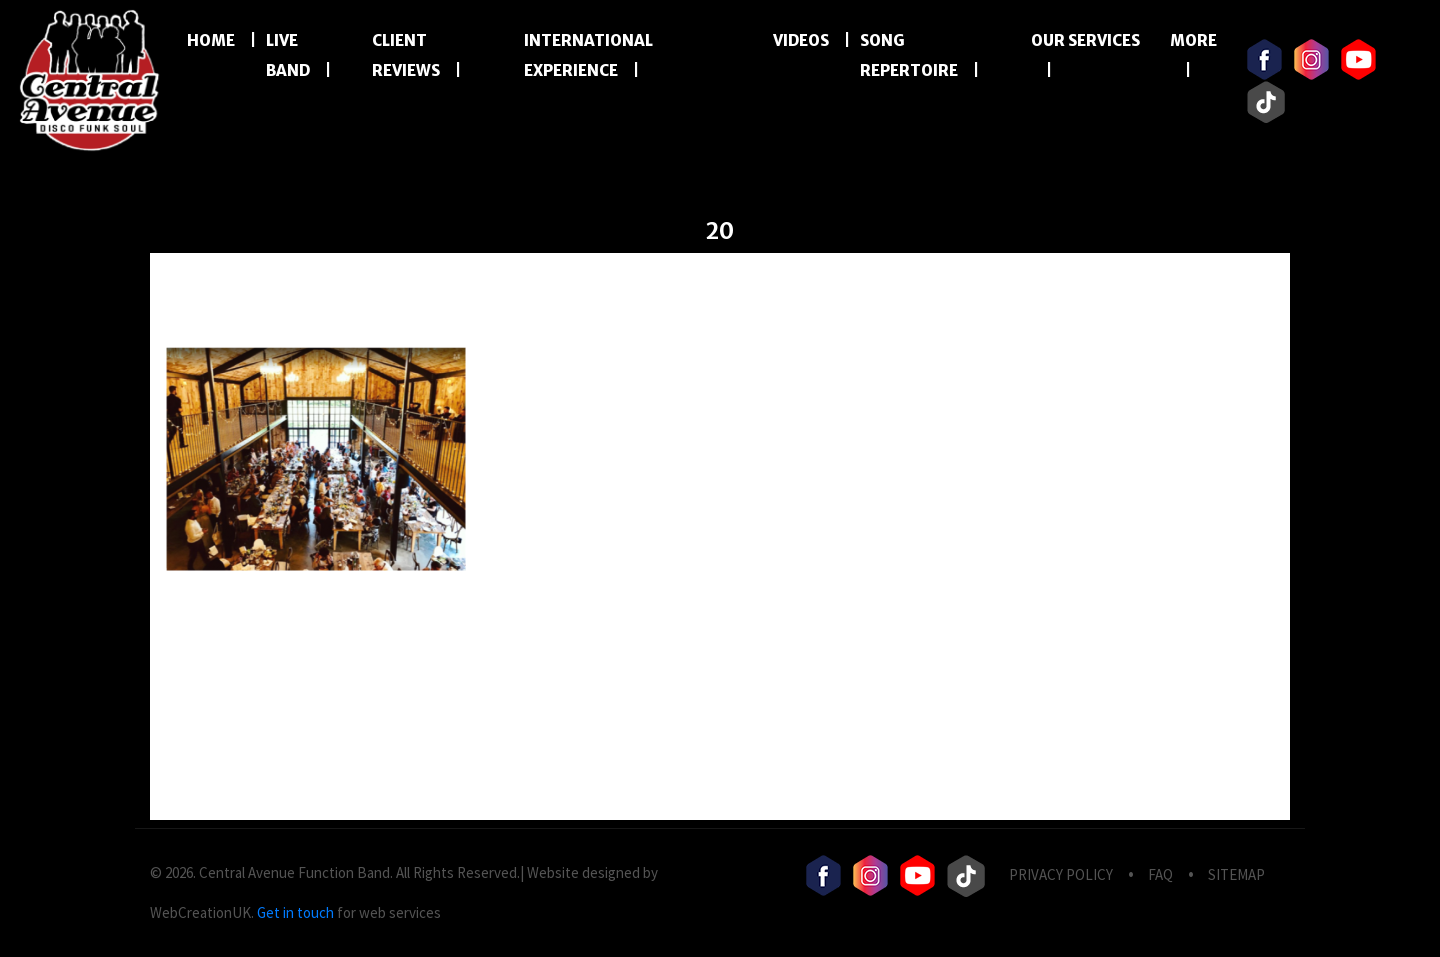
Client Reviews (406, 55)
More (1193, 40)
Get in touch (295, 912)
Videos (801, 40)
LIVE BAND (288, 55)
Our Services (1085, 40)
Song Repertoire (909, 55)
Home (211, 40)
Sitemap (1236, 874)
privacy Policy (1061, 874)
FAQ (1160, 874)
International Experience (588, 55)
